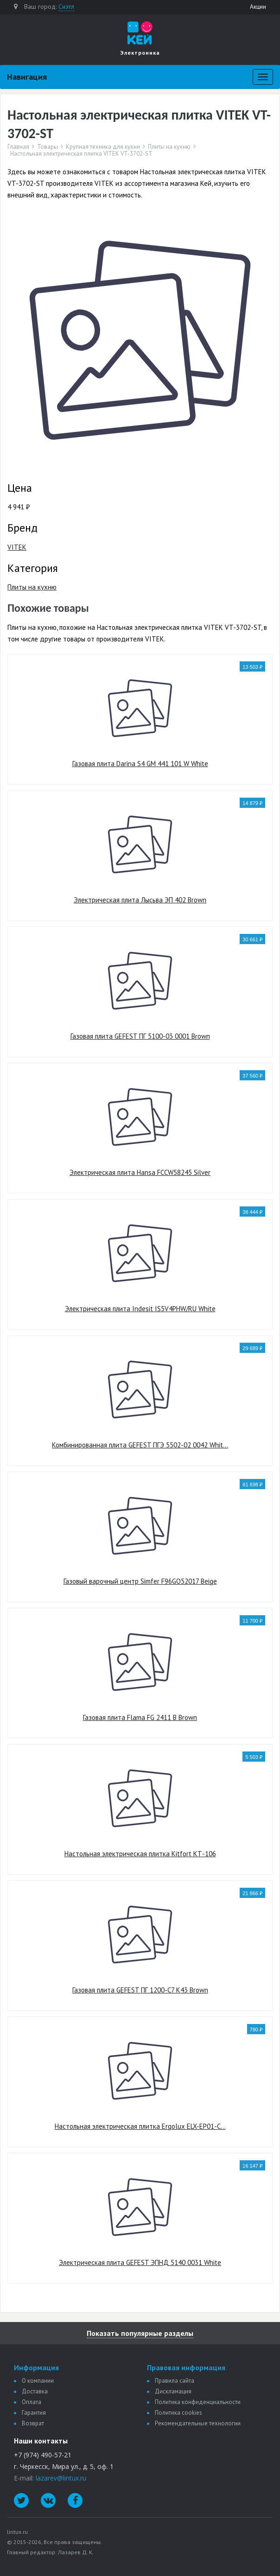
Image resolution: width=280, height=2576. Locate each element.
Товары (47, 147)
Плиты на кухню (169, 147)
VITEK (16, 547)
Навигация (27, 76)
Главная (18, 147)
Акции (258, 7)
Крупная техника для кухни (103, 147)
